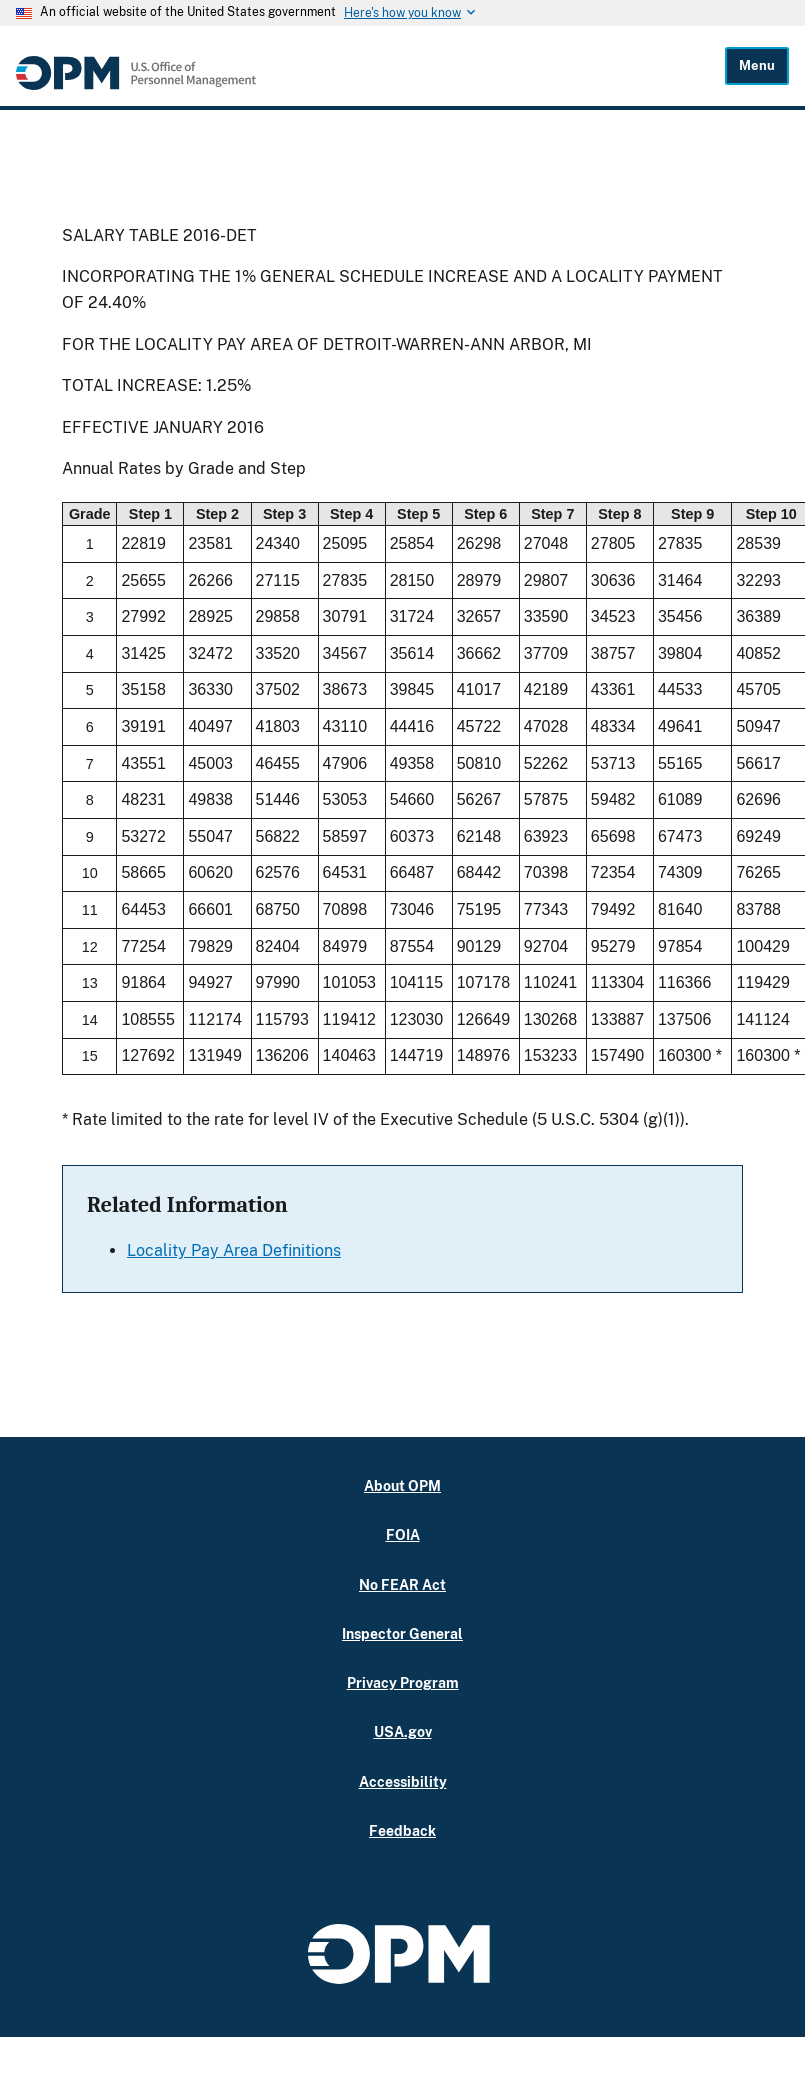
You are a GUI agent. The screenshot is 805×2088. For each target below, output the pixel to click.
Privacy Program (403, 1682)
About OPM (402, 1485)
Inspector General (402, 1633)
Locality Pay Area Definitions (234, 1250)
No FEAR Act (402, 1584)
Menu (757, 65)
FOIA (403, 1534)
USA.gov (403, 1731)
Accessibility (403, 1781)
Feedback (402, 1830)
